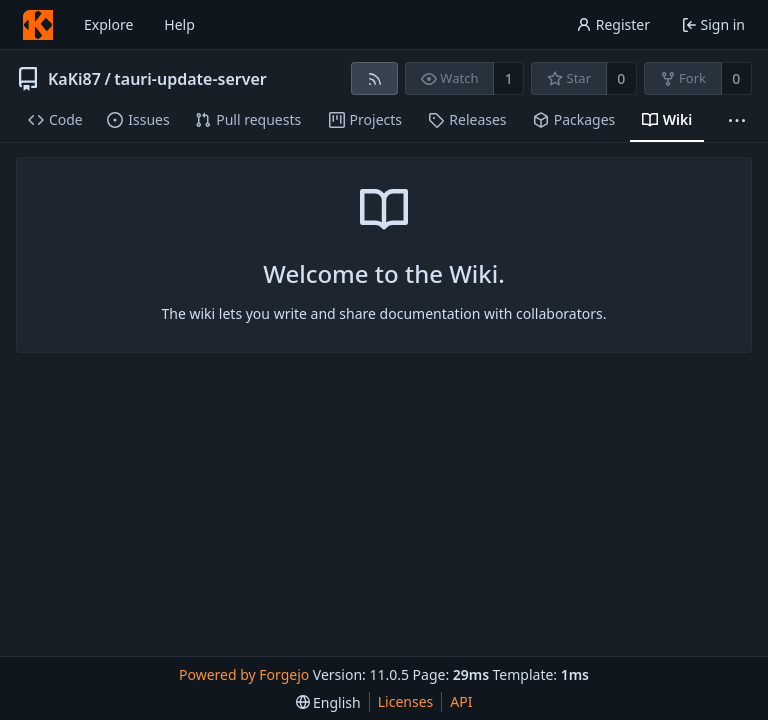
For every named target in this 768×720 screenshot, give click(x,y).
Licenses (406, 701)
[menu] (328, 702)
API (461, 701)
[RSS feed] (374, 78)
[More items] (737, 120)
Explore (108, 24)
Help (179, 24)
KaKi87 (74, 79)
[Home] (38, 25)
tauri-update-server (190, 79)
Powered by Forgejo (244, 674)
